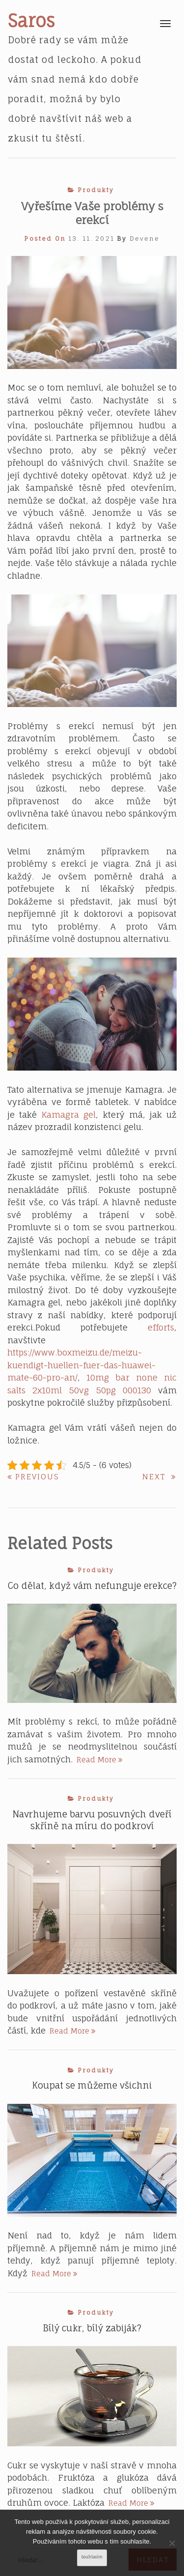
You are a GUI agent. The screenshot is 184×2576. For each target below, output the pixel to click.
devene (145, 238)
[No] (172, 2543)
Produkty (96, 190)
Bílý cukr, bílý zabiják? (92, 2327)
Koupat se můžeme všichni (92, 2085)
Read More (100, 1759)
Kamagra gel (68, 1114)
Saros (31, 20)
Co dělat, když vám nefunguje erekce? (92, 1585)
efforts (161, 1327)
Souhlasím (92, 2557)
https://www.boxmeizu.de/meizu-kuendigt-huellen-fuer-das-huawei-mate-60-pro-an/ (81, 1365)
